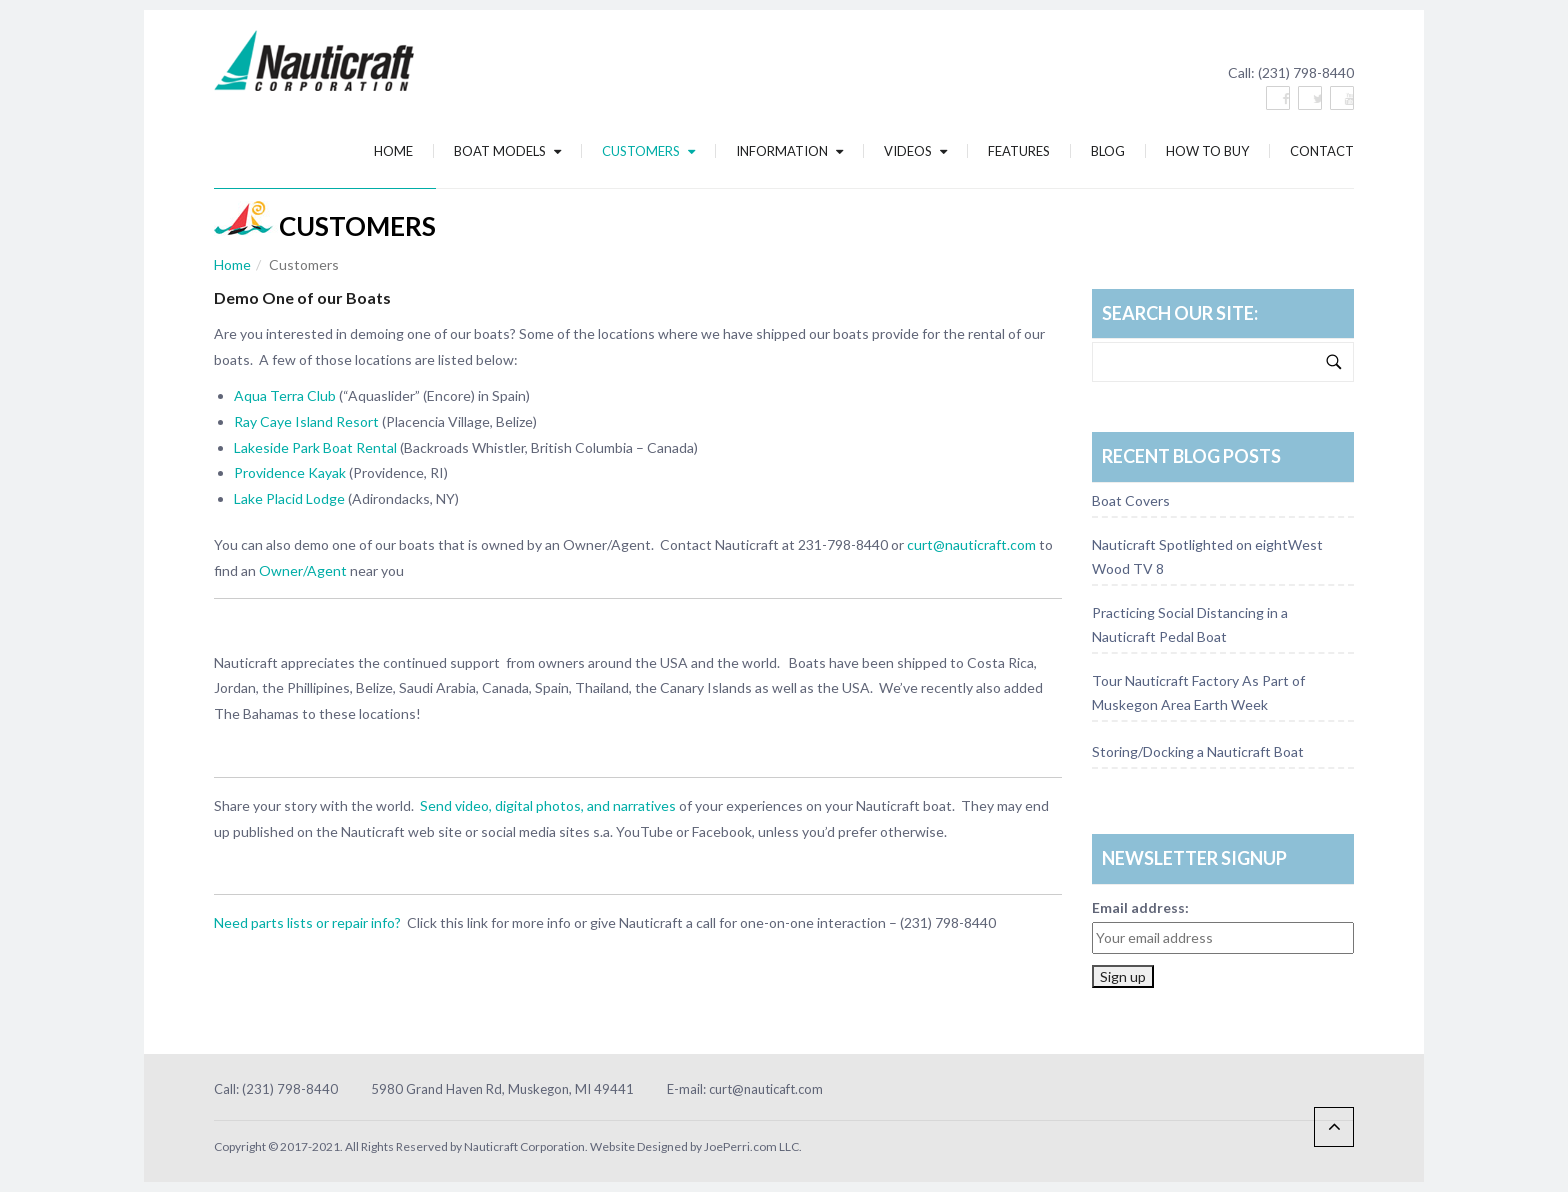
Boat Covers (1131, 500)
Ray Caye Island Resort (306, 421)
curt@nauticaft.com (766, 1089)
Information (789, 151)
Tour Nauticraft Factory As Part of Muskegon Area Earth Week (1198, 692)
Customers (648, 151)
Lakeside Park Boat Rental (315, 447)
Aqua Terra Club (285, 395)
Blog (1108, 151)
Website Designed (639, 1146)
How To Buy (1207, 151)
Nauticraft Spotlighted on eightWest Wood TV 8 (1207, 556)
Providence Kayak (290, 472)
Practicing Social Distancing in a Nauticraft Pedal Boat (1190, 624)
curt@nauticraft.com (971, 544)
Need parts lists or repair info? (307, 922)
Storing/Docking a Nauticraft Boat (1198, 751)
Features (1019, 151)
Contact (1322, 151)
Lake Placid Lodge (289, 498)
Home (393, 151)
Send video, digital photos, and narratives (546, 805)
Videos (915, 151)
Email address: (1140, 907)
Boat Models (507, 151)
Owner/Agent (303, 570)
